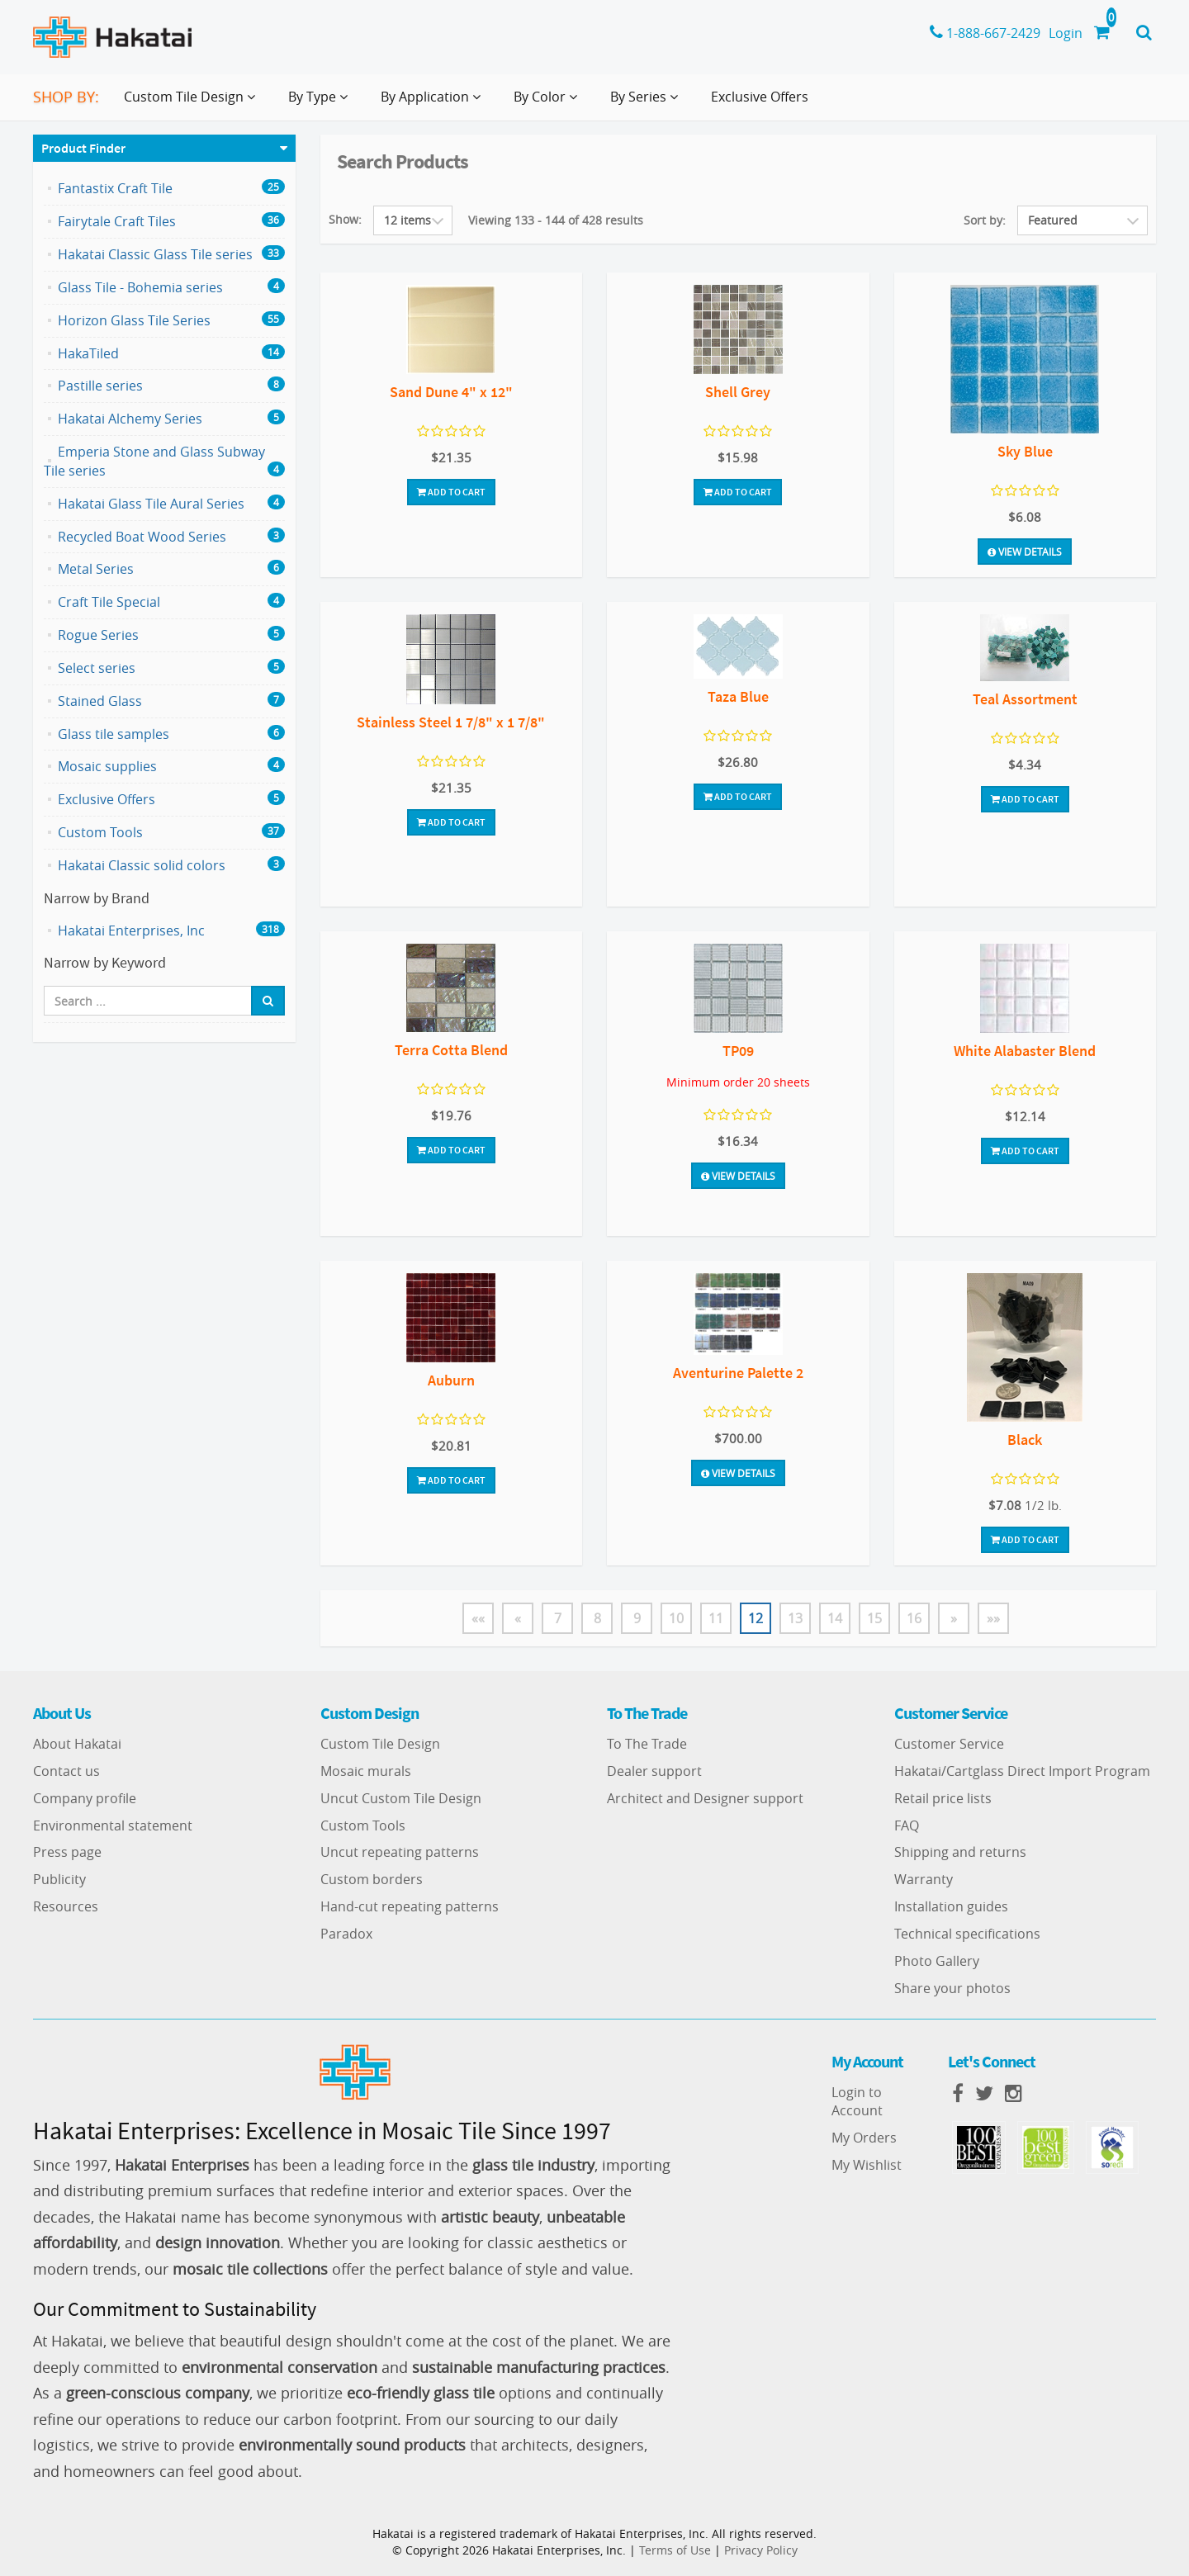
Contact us (66, 1771)
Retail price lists (943, 1798)
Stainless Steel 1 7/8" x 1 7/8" (451, 722)
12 (755, 1618)
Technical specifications (967, 1934)
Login (1065, 33)
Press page (67, 1852)
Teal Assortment (1025, 698)
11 (715, 1618)
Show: (345, 219)
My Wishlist (866, 2165)
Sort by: (985, 220)
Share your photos (952, 1988)
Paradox (346, 1934)
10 (676, 1618)
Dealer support (654, 1771)
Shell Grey (737, 391)
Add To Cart (451, 491)
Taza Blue (738, 696)
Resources (65, 1906)
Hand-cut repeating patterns (409, 1906)
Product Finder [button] (83, 148)
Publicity (59, 1879)
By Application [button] (434, 103)
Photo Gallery (936, 1961)
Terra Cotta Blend (451, 1049)
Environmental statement (112, 1825)
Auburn (451, 1380)
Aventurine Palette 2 (738, 1372)
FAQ (906, 1825)
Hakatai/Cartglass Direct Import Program (1022, 1771)
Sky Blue (1025, 451)
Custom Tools (362, 1825)
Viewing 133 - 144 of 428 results (555, 220)
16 (914, 1618)
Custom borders (371, 1879)
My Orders (864, 2138)
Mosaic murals (365, 1771)
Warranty (923, 1879)
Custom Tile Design (380, 1744)
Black (1024, 1439)
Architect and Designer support (705, 1798)
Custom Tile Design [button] (193, 103)
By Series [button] (647, 103)
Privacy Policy (761, 2550)
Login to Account (857, 2101)
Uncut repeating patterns (399, 1852)
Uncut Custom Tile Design (400, 1798)
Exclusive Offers (759, 97)
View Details (1025, 551)
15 (874, 1618)
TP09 (738, 1050)
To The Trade (647, 1744)
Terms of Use (675, 2550)
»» (993, 1618)
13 (795, 1618)
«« (478, 1618)
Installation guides (951, 1906)
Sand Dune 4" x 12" (451, 391)
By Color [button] (549, 103)
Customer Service (949, 1744)
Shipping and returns (960, 1852)
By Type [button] (321, 103)
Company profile (84, 1798)
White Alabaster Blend (1025, 1050)
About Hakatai (77, 1744)
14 (834, 1618)
